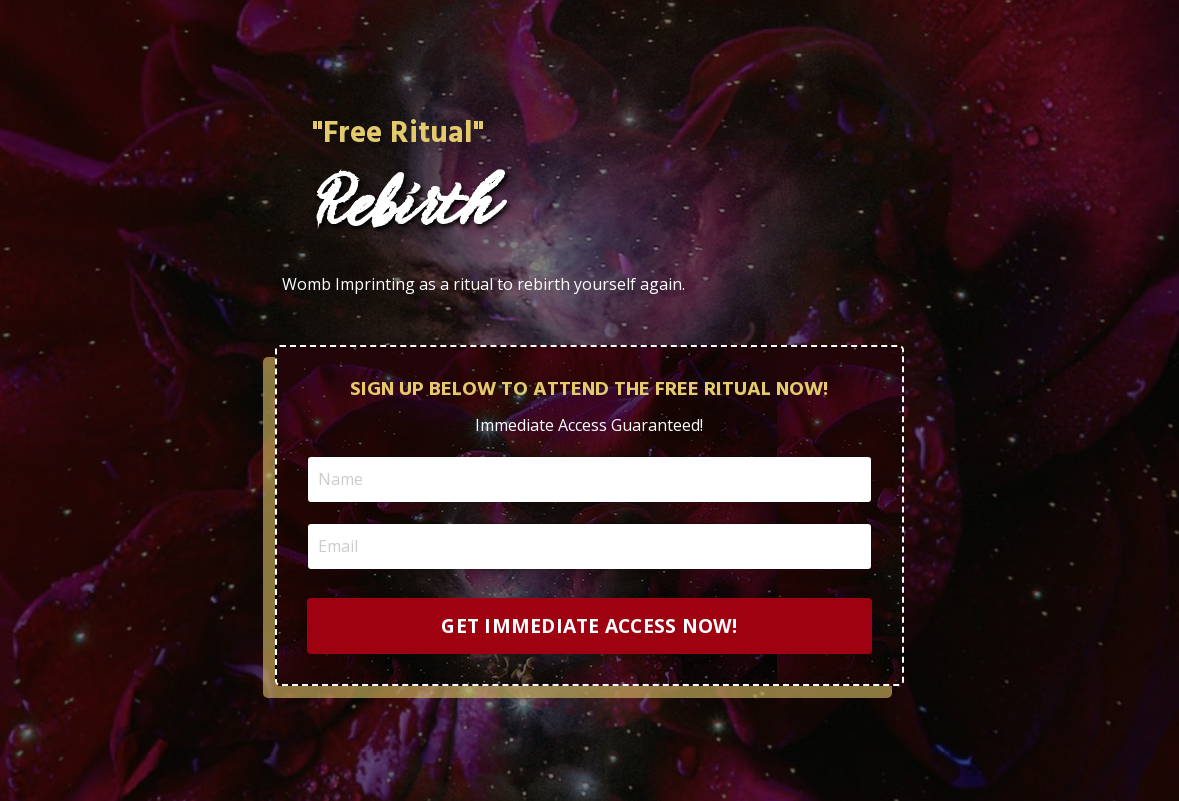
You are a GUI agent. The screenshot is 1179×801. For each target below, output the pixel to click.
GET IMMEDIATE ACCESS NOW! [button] (589, 625)
